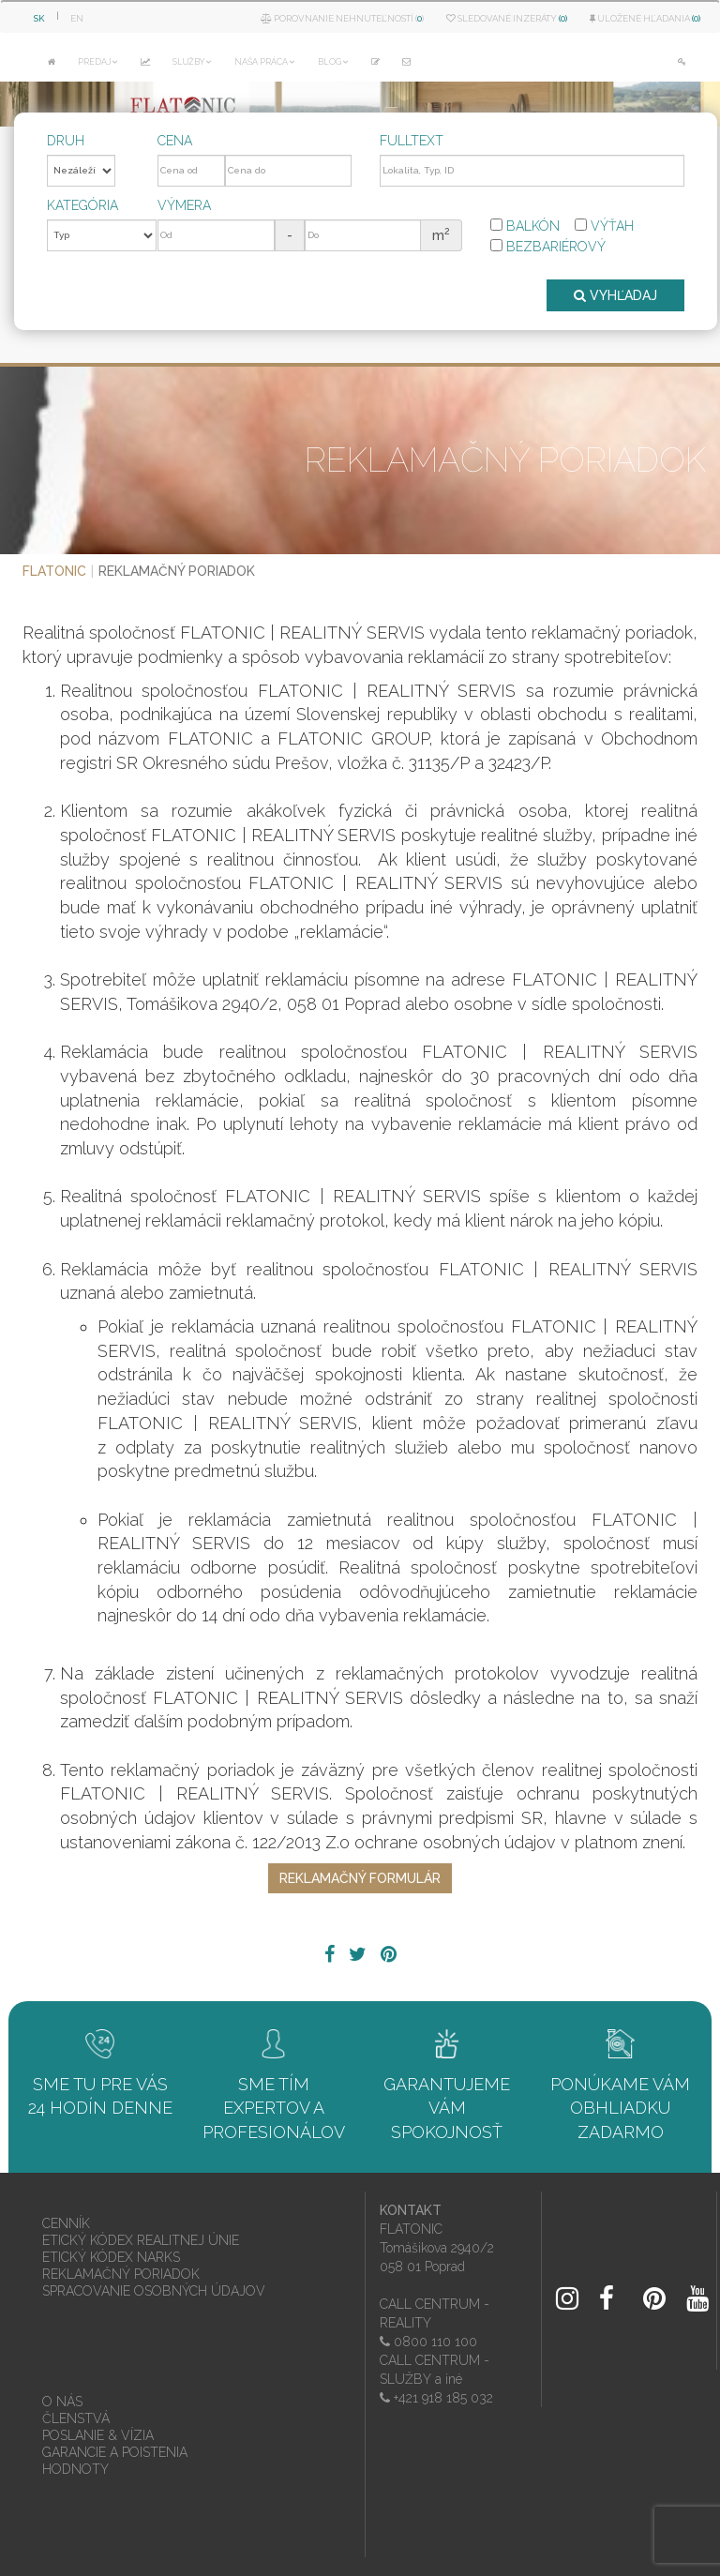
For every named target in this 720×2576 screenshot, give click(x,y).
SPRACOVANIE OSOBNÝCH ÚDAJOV (153, 2290)
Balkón (525, 225)
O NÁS (62, 2401)
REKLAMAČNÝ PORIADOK (121, 2274)
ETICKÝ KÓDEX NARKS (111, 2257)
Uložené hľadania (645, 18)
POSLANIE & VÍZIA (98, 2435)
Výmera (184, 205)
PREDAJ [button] (98, 62)
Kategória (82, 205)
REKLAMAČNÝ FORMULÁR (360, 1878)
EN (76, 18)
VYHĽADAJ (615, 295)
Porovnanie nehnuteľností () (342, 18)
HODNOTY (75, 2469)
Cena (175, 140)
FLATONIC (54, 571)
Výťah (604, 225)
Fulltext (411, 140)
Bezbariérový (548, 246)
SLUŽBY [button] (192, 62)
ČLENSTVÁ (76, 2418)
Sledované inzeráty (506, 18)
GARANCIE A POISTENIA (115, 2452)
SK (39, 18)
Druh (65, 140)
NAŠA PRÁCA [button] (264, 62)
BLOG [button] (333, 62)
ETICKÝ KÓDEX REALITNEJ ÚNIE (140, 2240)
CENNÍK (66, 2223)
